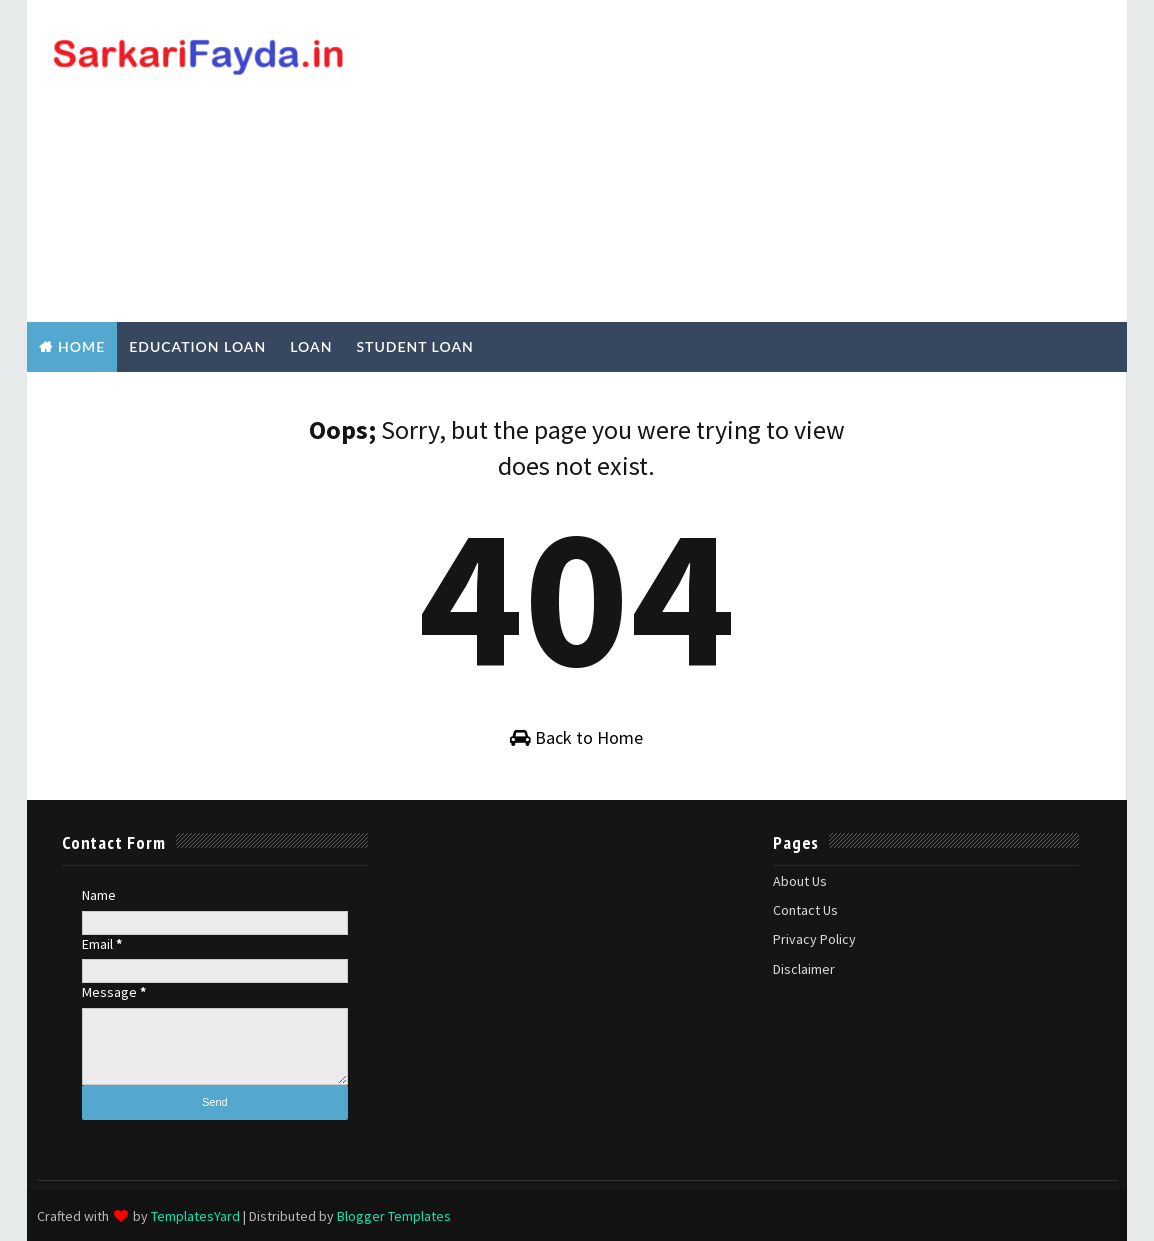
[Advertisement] (752, 162)
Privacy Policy (814, 939)
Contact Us (805, 910)
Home (81, 346)
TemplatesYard (195, 1216)
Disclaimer (804, 969)
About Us (800, 881)
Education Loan (197, 346)
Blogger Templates (394, 1216)
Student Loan (414, 346)
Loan (311, 346)
